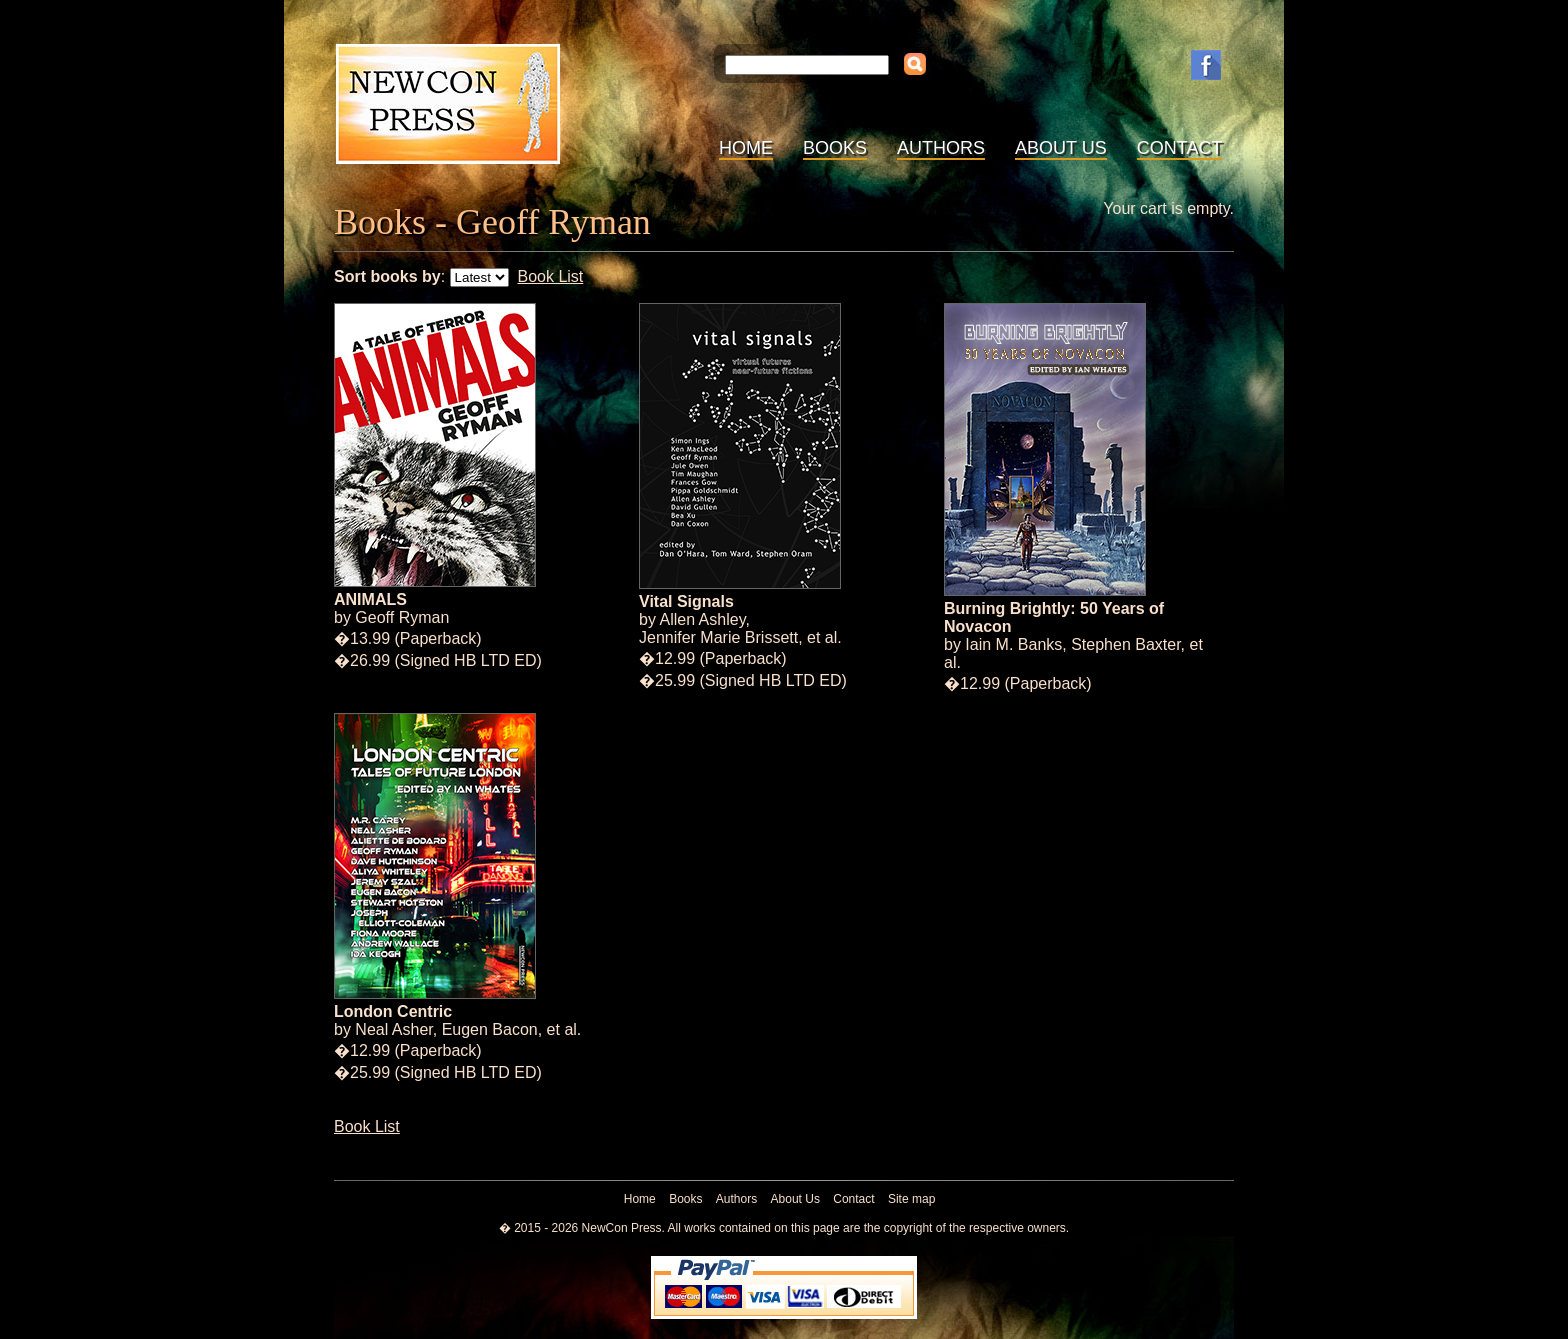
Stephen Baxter (1125, 644)
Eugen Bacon (490, 1029)
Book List (550, 276)
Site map (911, 1199)
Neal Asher (393, 1029)
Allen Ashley (702, 619)
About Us (1061, 148)
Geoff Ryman (402, 617)
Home (746, 148)
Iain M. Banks (1013, 644)
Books (835, 148)
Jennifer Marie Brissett (718, 637)
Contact (1180, 148)
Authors (941, 148)
